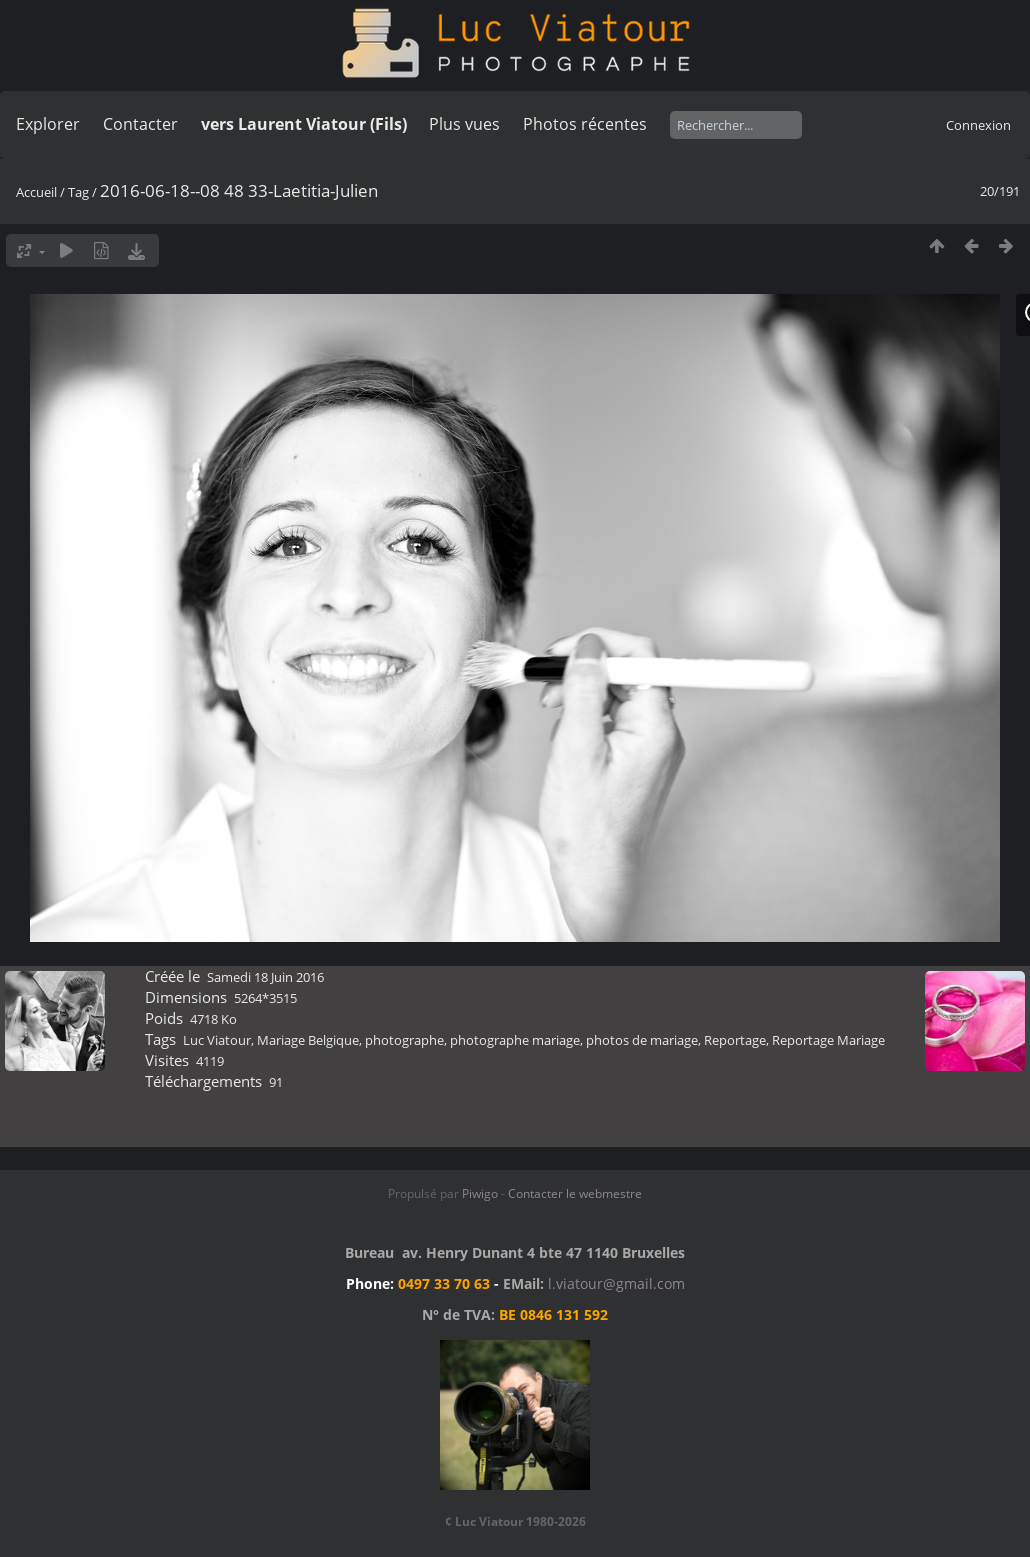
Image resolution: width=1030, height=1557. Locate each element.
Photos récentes (585, 124)
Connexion (978, 125)
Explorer (48, 124)
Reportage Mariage (828, 1040)
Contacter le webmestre (575, 1193)
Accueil (36, 192)
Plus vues (464, 124)
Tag (78, 192)
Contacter (140, 124)
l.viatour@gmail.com (616, 1283)
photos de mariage (642, 1040)
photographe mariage (515, 1040)
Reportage (735, 1040)
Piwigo (480, 1193)
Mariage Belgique (308, 1040)
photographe (404, 1040)
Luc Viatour (217, 1040)
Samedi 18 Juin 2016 (265, 977)
